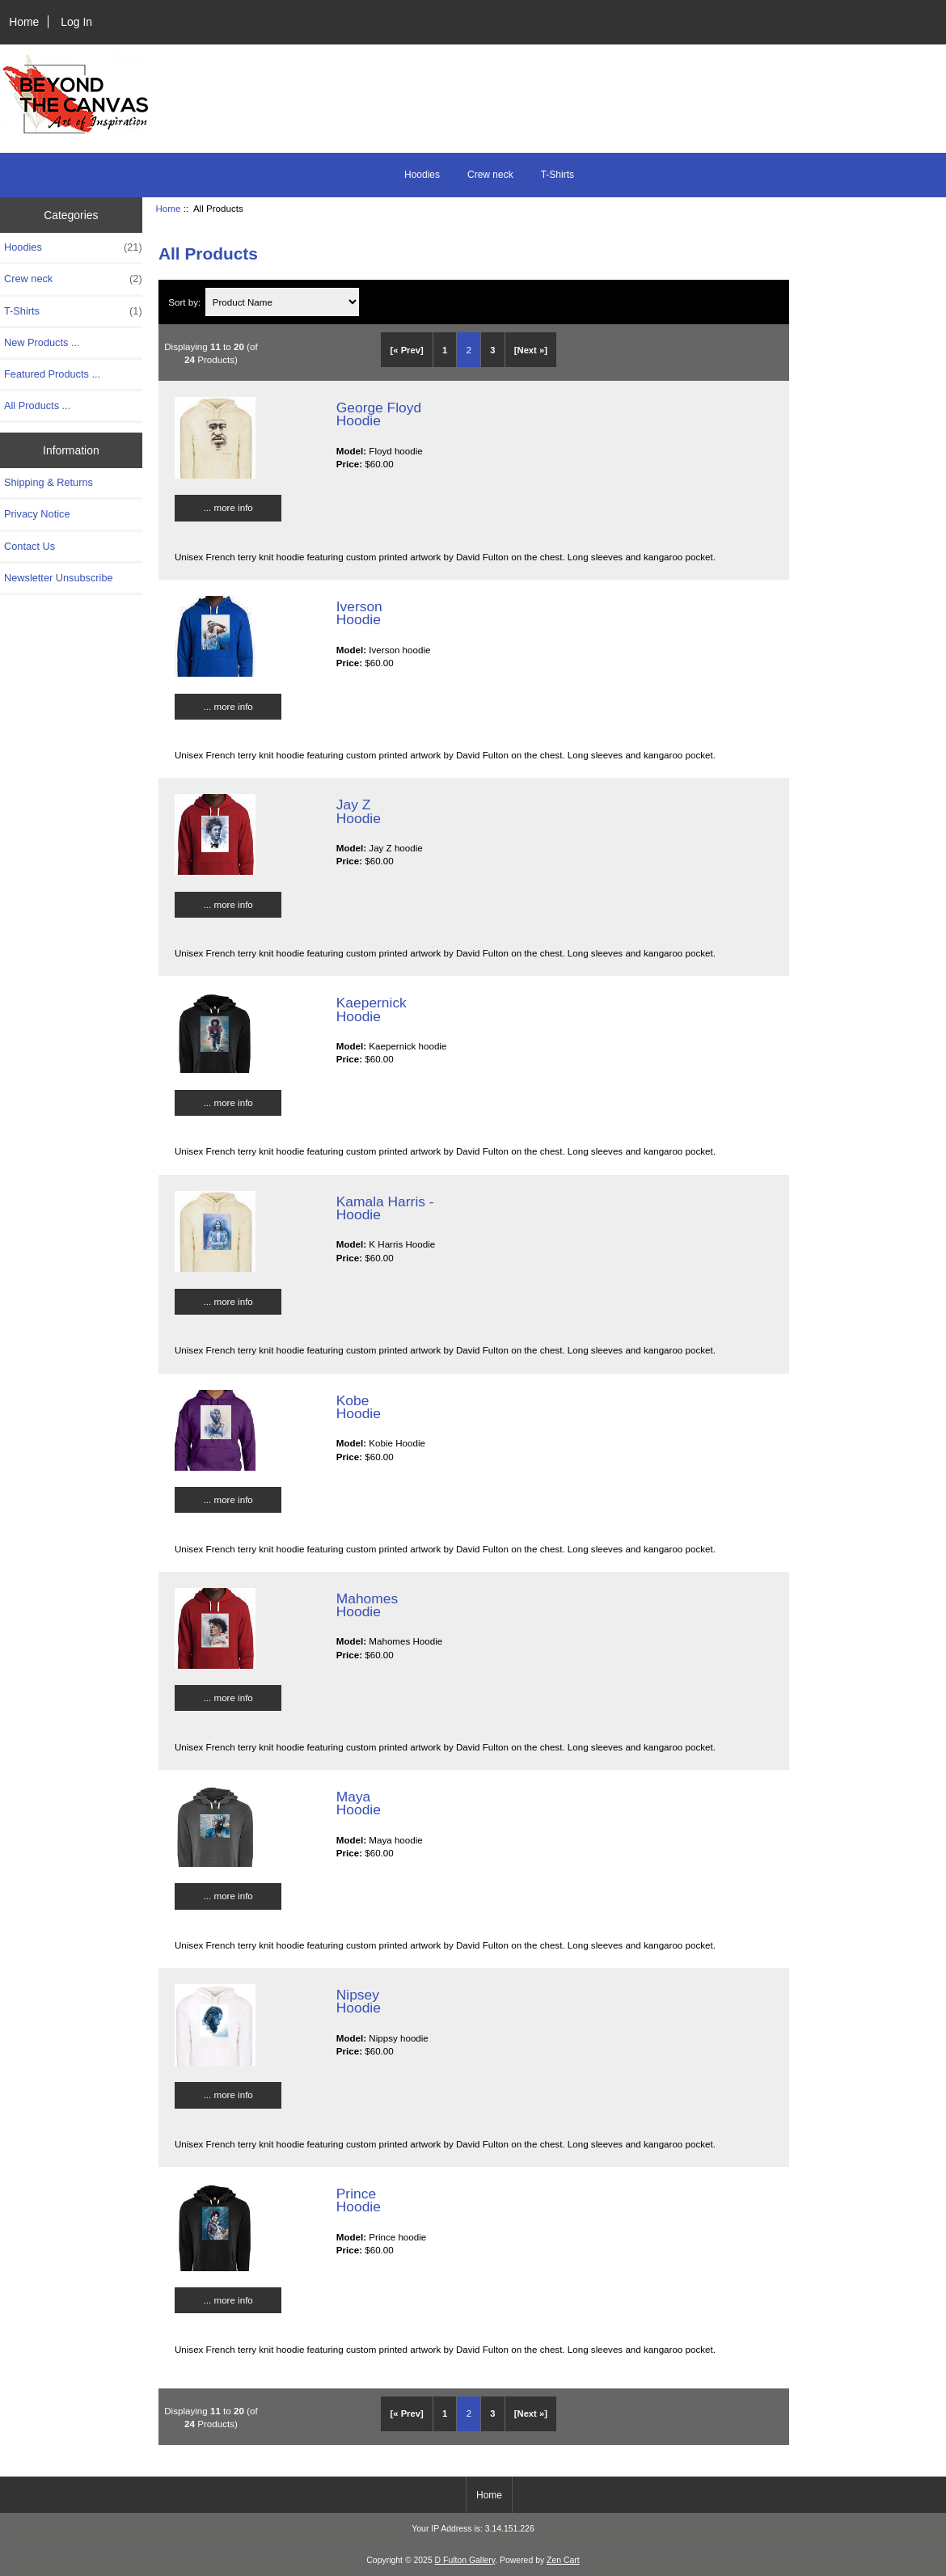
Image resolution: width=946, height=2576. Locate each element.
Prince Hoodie (358, 2200)
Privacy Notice (37, 514)
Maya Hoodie (358, 1803)
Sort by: (185, 302)
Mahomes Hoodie (367, 1605)
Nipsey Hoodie (358, 2001)
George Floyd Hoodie (378, 414)
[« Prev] (407, 350)
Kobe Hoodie (358, 1406)
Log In (76, 21)
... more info (228, 507)
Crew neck (490, 174)
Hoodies (422, 174)
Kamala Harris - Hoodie (385, 1208)
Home (24, 21)
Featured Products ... (52, 374)
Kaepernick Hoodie (371, 1009)
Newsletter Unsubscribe (58, 578)
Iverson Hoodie (359, 612)
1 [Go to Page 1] (444, 350)
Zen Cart (563, 2560)
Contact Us (29, 546)
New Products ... (42, 342)
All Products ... (37, 405)
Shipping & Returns (48, 482)
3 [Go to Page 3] (492, 350)
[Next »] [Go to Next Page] (530, 350)
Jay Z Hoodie (358, 811)
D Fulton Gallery (465, 2560)
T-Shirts (557, 174)
